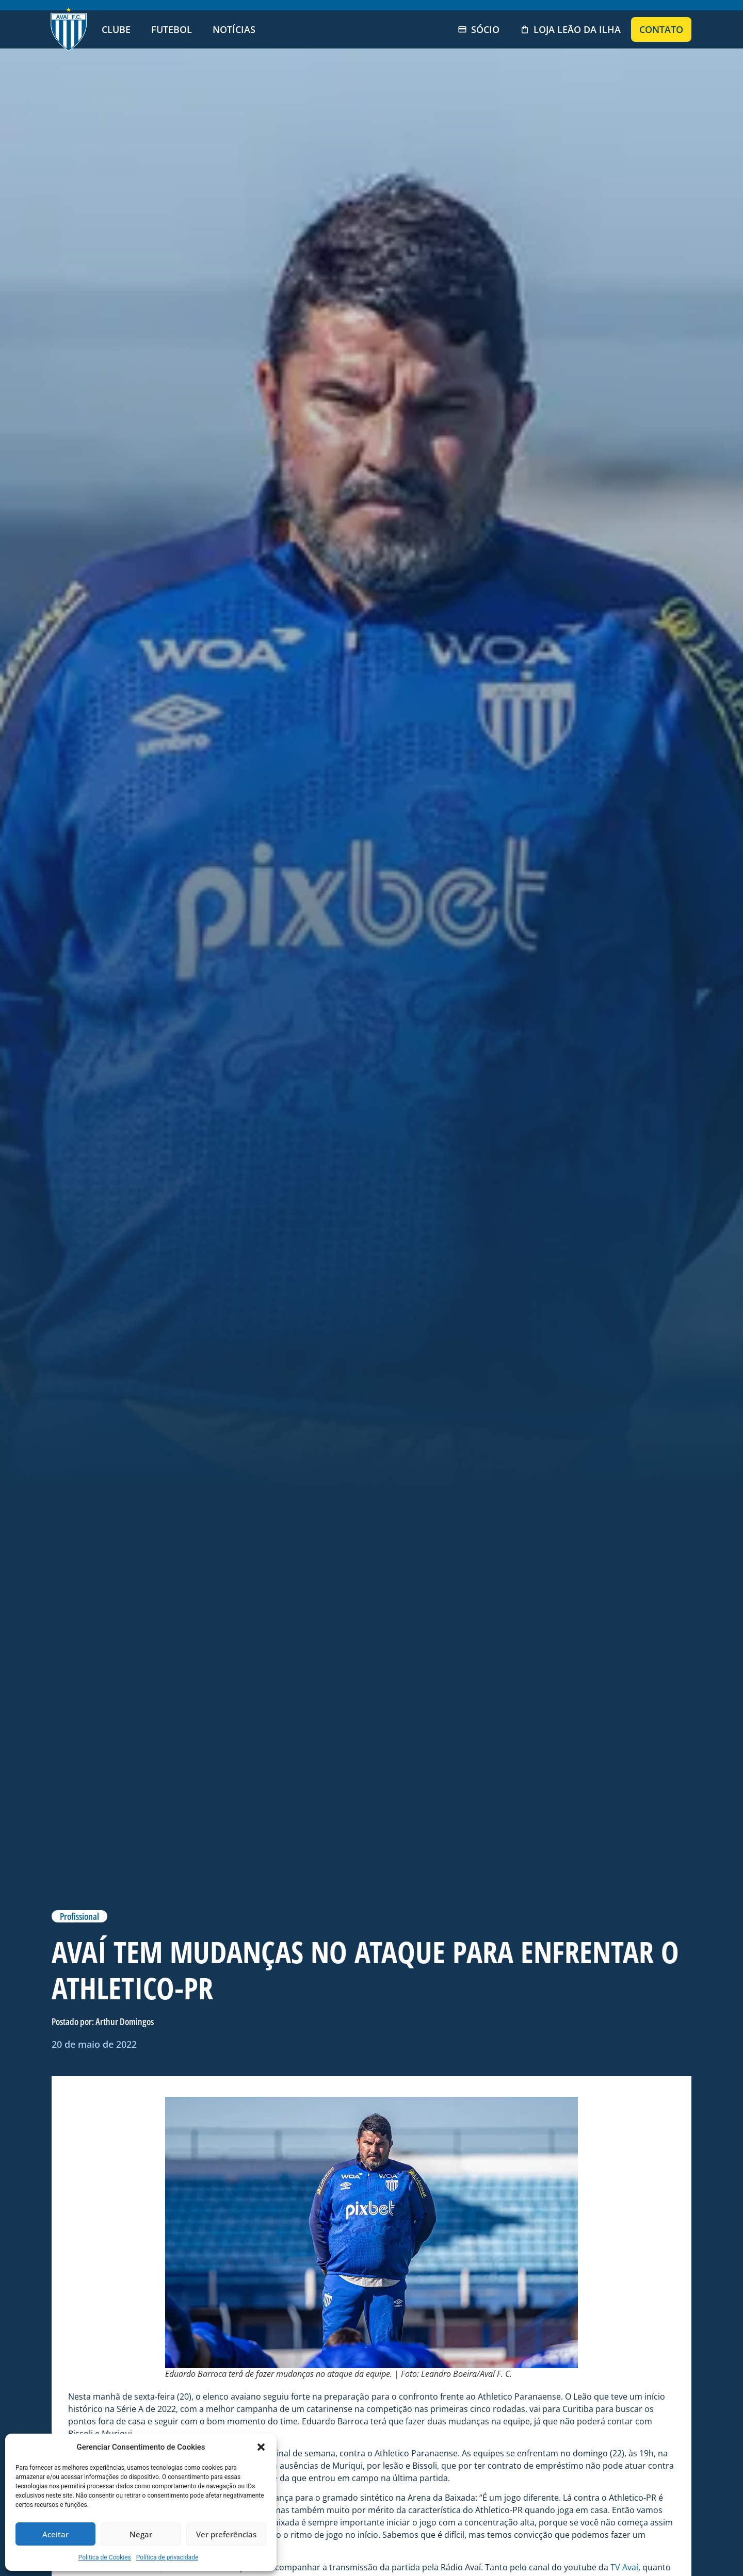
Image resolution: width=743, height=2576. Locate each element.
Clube (116, 29)
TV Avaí (624, 2567)
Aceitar (55, 2534)
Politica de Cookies (104, 2557)
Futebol (171, 29)
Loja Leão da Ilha (570, 29)
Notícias (234, 29)
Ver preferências (226, 2534)
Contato (661, 29)
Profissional (79, 1916)
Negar (141, 2534)
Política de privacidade (167, 2557)
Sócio (478, 29)
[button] (261, 2447)
